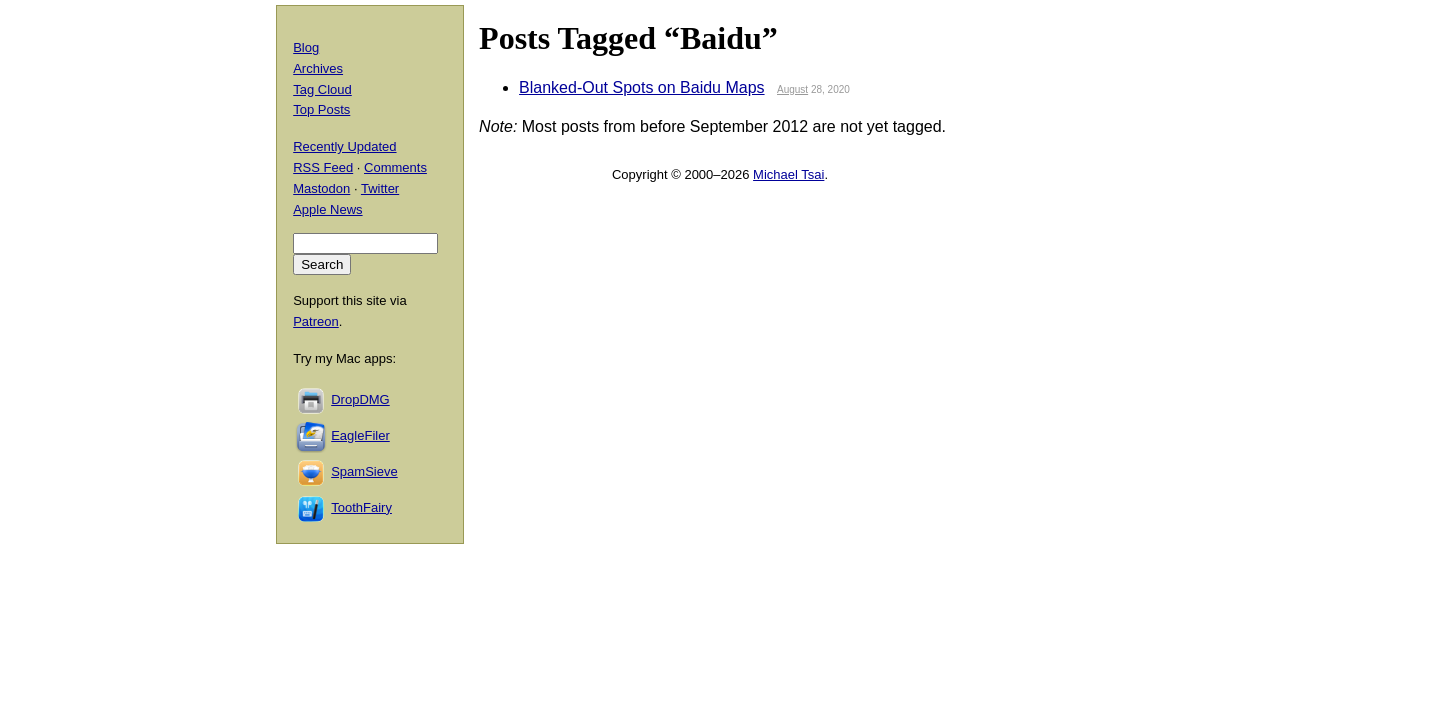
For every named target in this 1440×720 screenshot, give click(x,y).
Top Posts (321, 109)
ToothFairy (361, 507)
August (792, 89)
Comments (395, 167)
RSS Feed (323, 167)
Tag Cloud (322, 89)
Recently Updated (344, 146)
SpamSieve (364, 471)
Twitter (380, 188)
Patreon (316, 321)
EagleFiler (360, 435)
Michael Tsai (788, 174)
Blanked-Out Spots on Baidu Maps (641, 87)
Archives (318, 68)
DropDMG (360, 399)
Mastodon (321, 188)
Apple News (327, 209)
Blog (306, 47)
